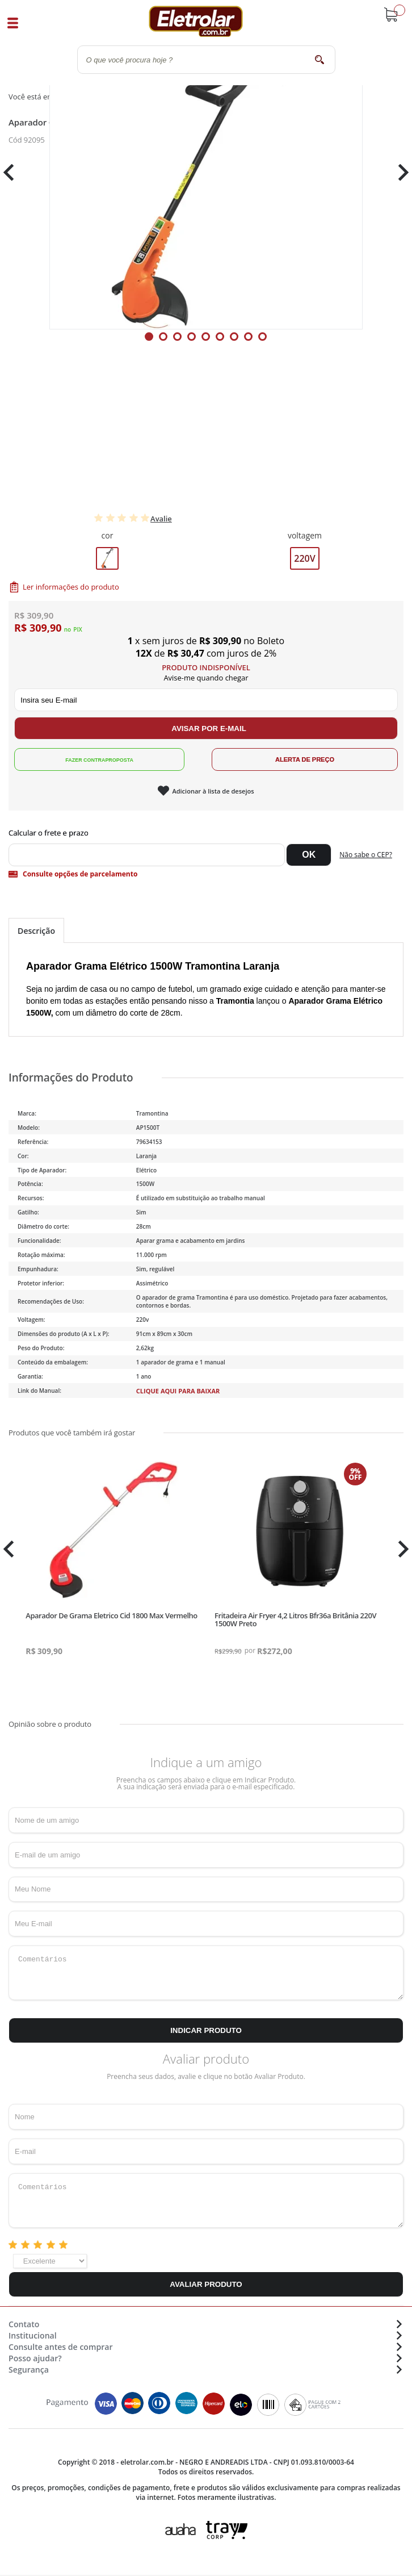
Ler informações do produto (71, 587)
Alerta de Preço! (305, 759)
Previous (14, 172)
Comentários (206, 1972)
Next (399, 172)
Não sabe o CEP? (365, 854)
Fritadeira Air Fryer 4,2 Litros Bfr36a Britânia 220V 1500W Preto (295, 1619)
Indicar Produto (206, 2030)
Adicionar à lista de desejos (213, 791)
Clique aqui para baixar (178, 1391)
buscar (320, 59)
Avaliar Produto (206, 2284)
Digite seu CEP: (206, 833)
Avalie (161, 518)
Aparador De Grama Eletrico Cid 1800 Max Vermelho (111, 1615)
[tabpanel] (206, 172)
